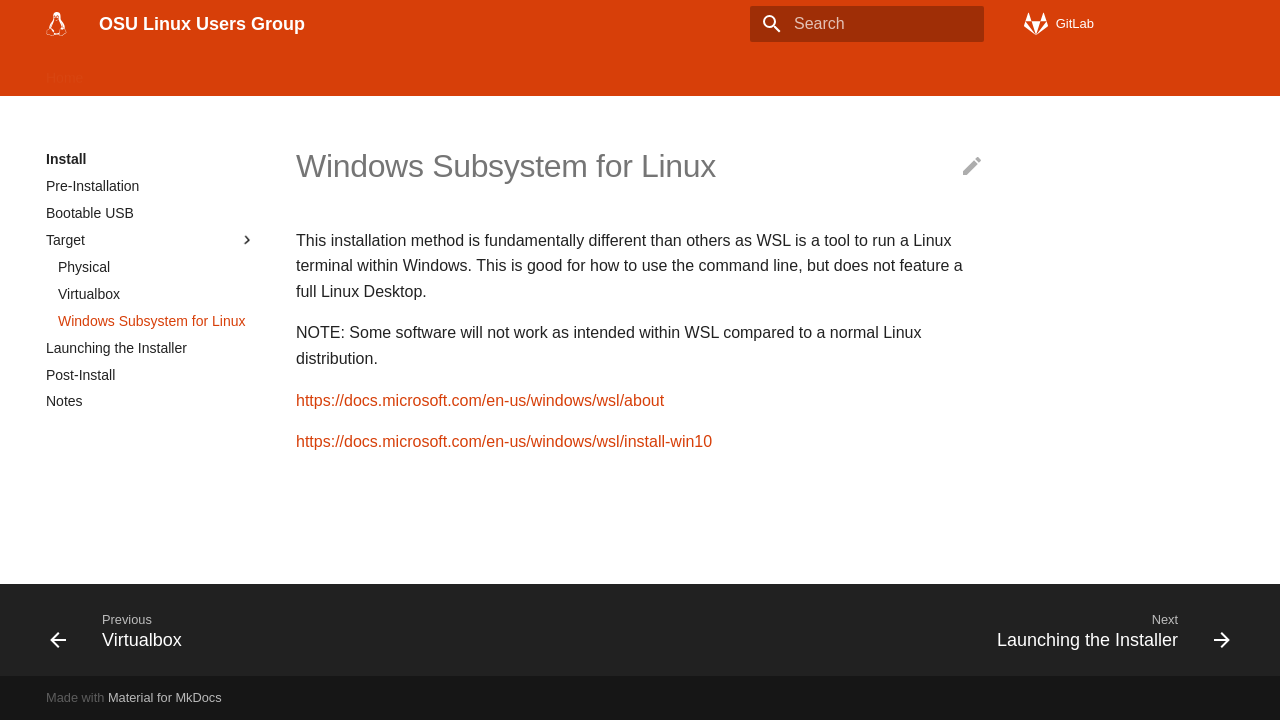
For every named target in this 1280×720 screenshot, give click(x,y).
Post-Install (80, 375)
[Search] (867, 24)
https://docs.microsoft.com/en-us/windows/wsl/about (480, 400)
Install (128, 72)
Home (64, 72)
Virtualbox (89, 294)
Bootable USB (90, 213)
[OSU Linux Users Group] (56, 24)
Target (151, 240)
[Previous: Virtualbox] (121, 630)
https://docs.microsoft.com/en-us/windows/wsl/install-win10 (504, 441)
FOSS (415, 72)
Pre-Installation (92, 186)
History (482, 72)
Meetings (616, 72)
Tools (352, 72)
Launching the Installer (116, 348)
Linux (190, 72)
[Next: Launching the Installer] (1107, 630)
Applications (272, 72)
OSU (546, 72)
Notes (64, 401)
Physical (84, 267)
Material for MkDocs (165, 697)
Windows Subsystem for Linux (152, 321)
